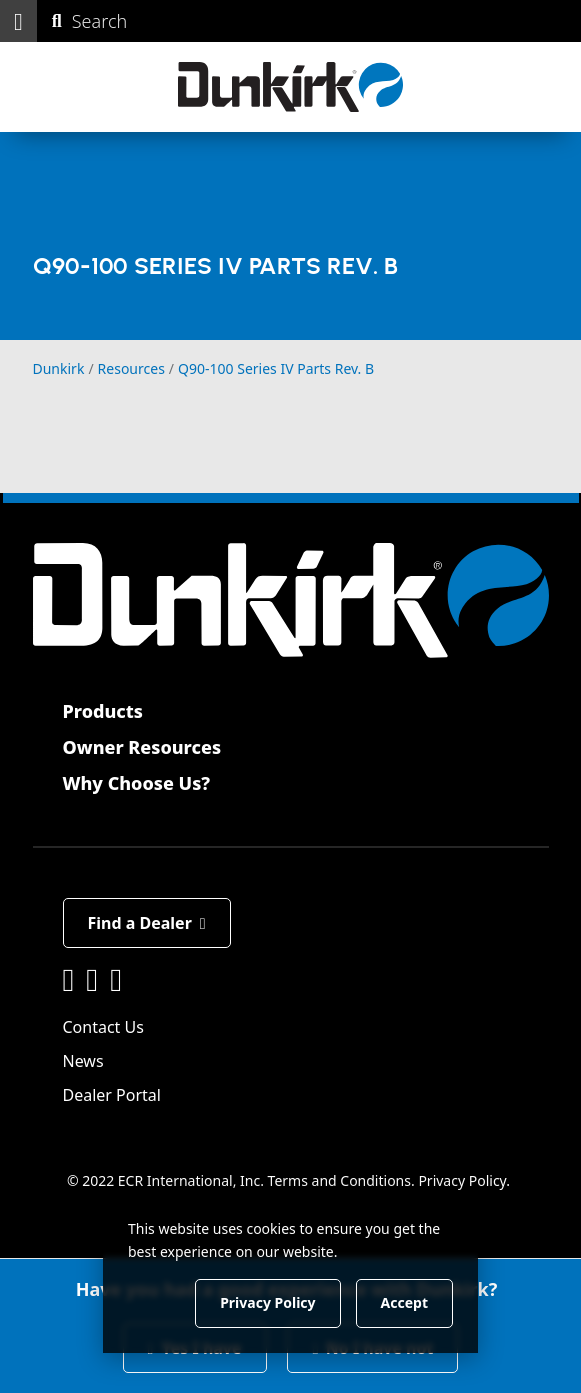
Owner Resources (142, 747)
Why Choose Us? (137, 783)
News (83, 1061)
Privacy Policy (462, 1180)
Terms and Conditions (339, 1180)
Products (103, 711)
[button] (18, 21)
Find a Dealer (147, 923)
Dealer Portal (112, 1095)
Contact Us (103, 1027)
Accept (404, 1302)
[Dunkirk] (290, 87)
